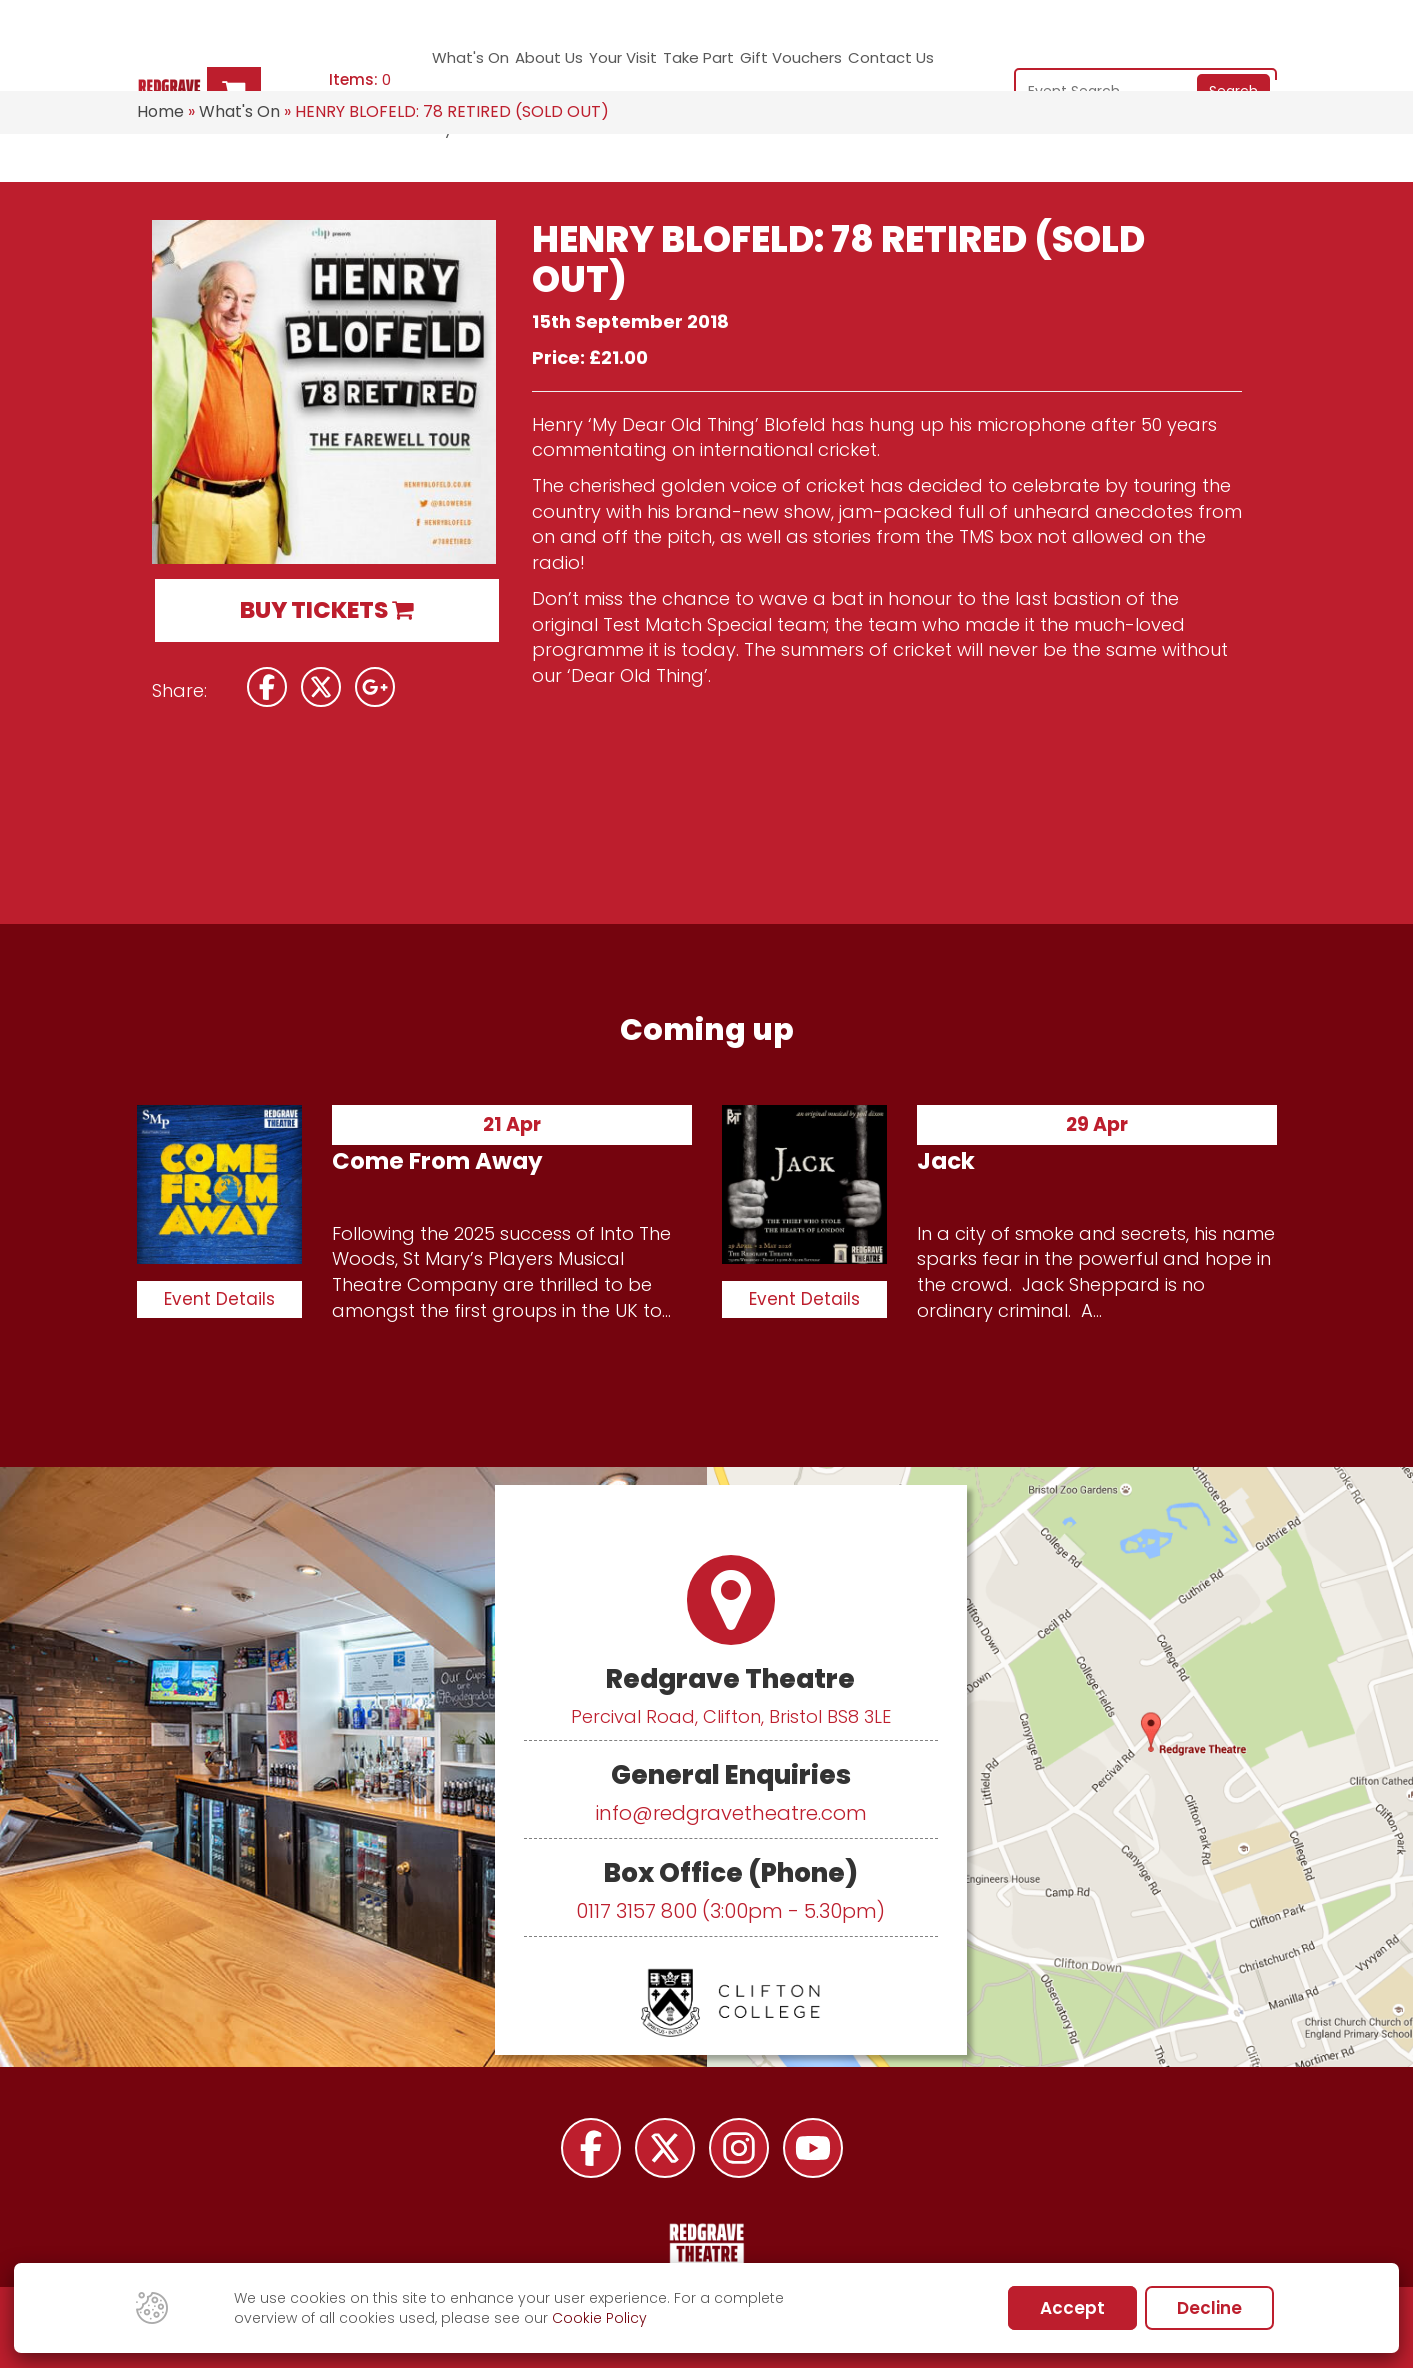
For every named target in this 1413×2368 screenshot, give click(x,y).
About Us (532, 65)
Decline (1209, 2308)
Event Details (219, 1299)
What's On (458, 65)
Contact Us (848, 65)
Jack (946, 1161)
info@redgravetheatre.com (731, 1813)
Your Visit (593, 65)
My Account (932, 65)
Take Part (663, 65)
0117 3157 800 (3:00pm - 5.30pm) (730, 1911)
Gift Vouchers (751, 65)
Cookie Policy (599, 2318)
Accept (1072, 2308)
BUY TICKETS (326, 610)
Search (1233, 63)
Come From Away (437, 1161)
